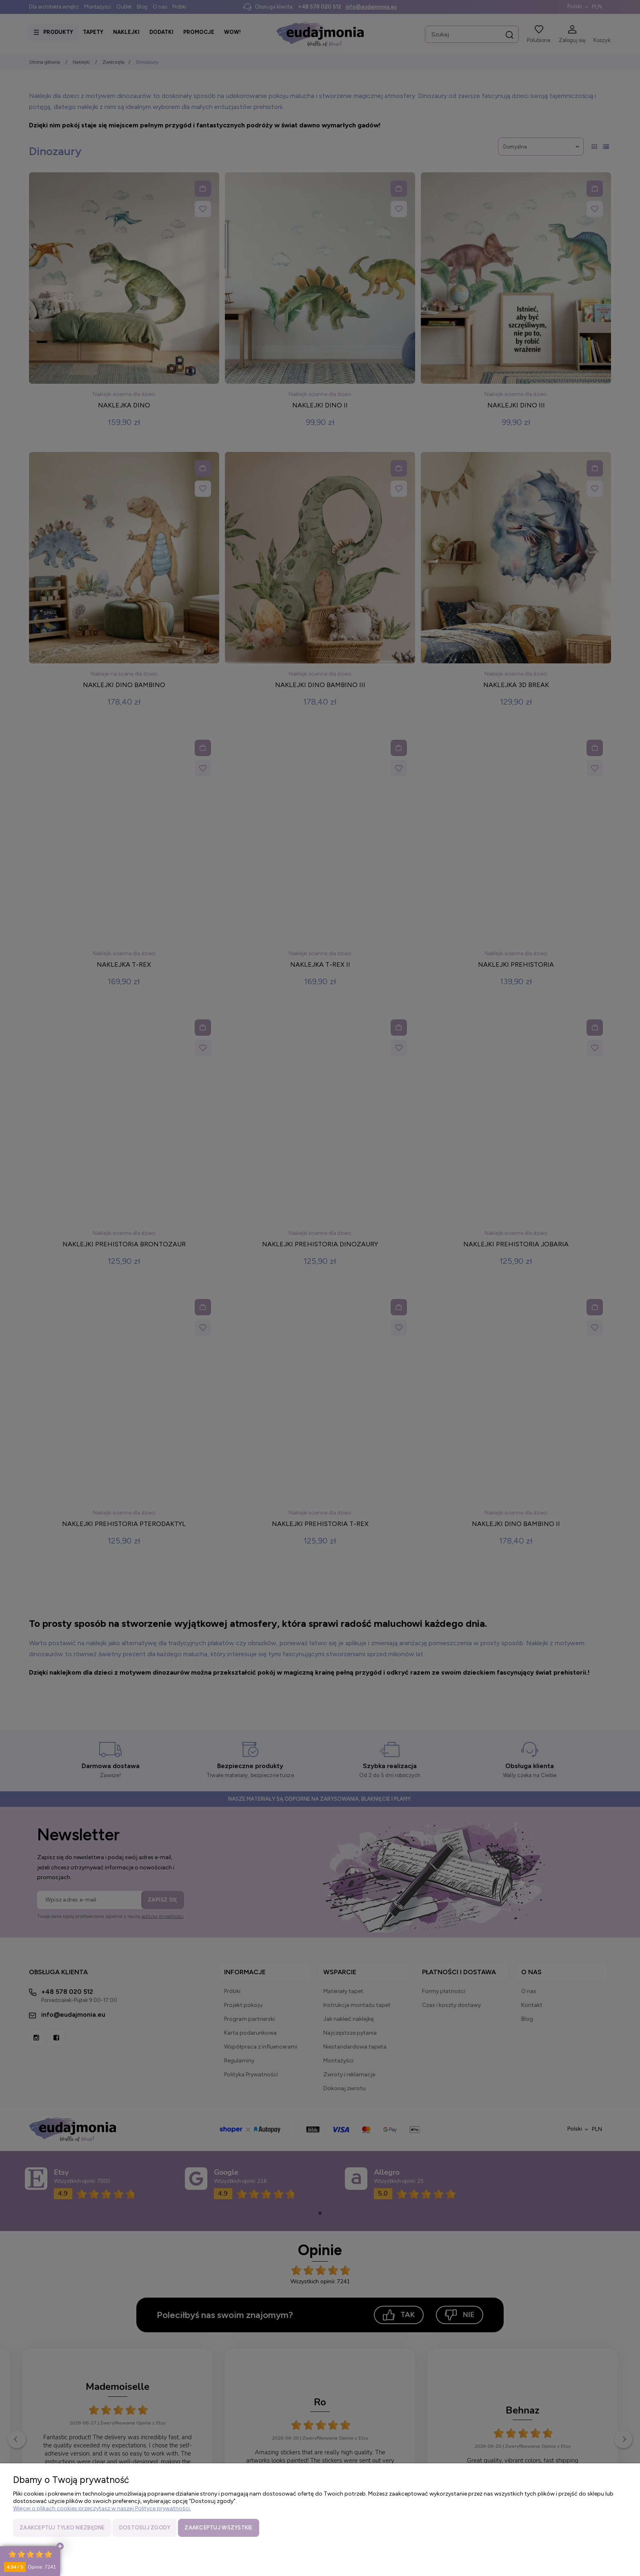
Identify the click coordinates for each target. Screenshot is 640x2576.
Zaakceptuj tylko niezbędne (62, 2528)
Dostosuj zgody (145, 2528)
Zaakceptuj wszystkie (218, 2528)
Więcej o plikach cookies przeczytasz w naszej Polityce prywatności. (102, 2508)
